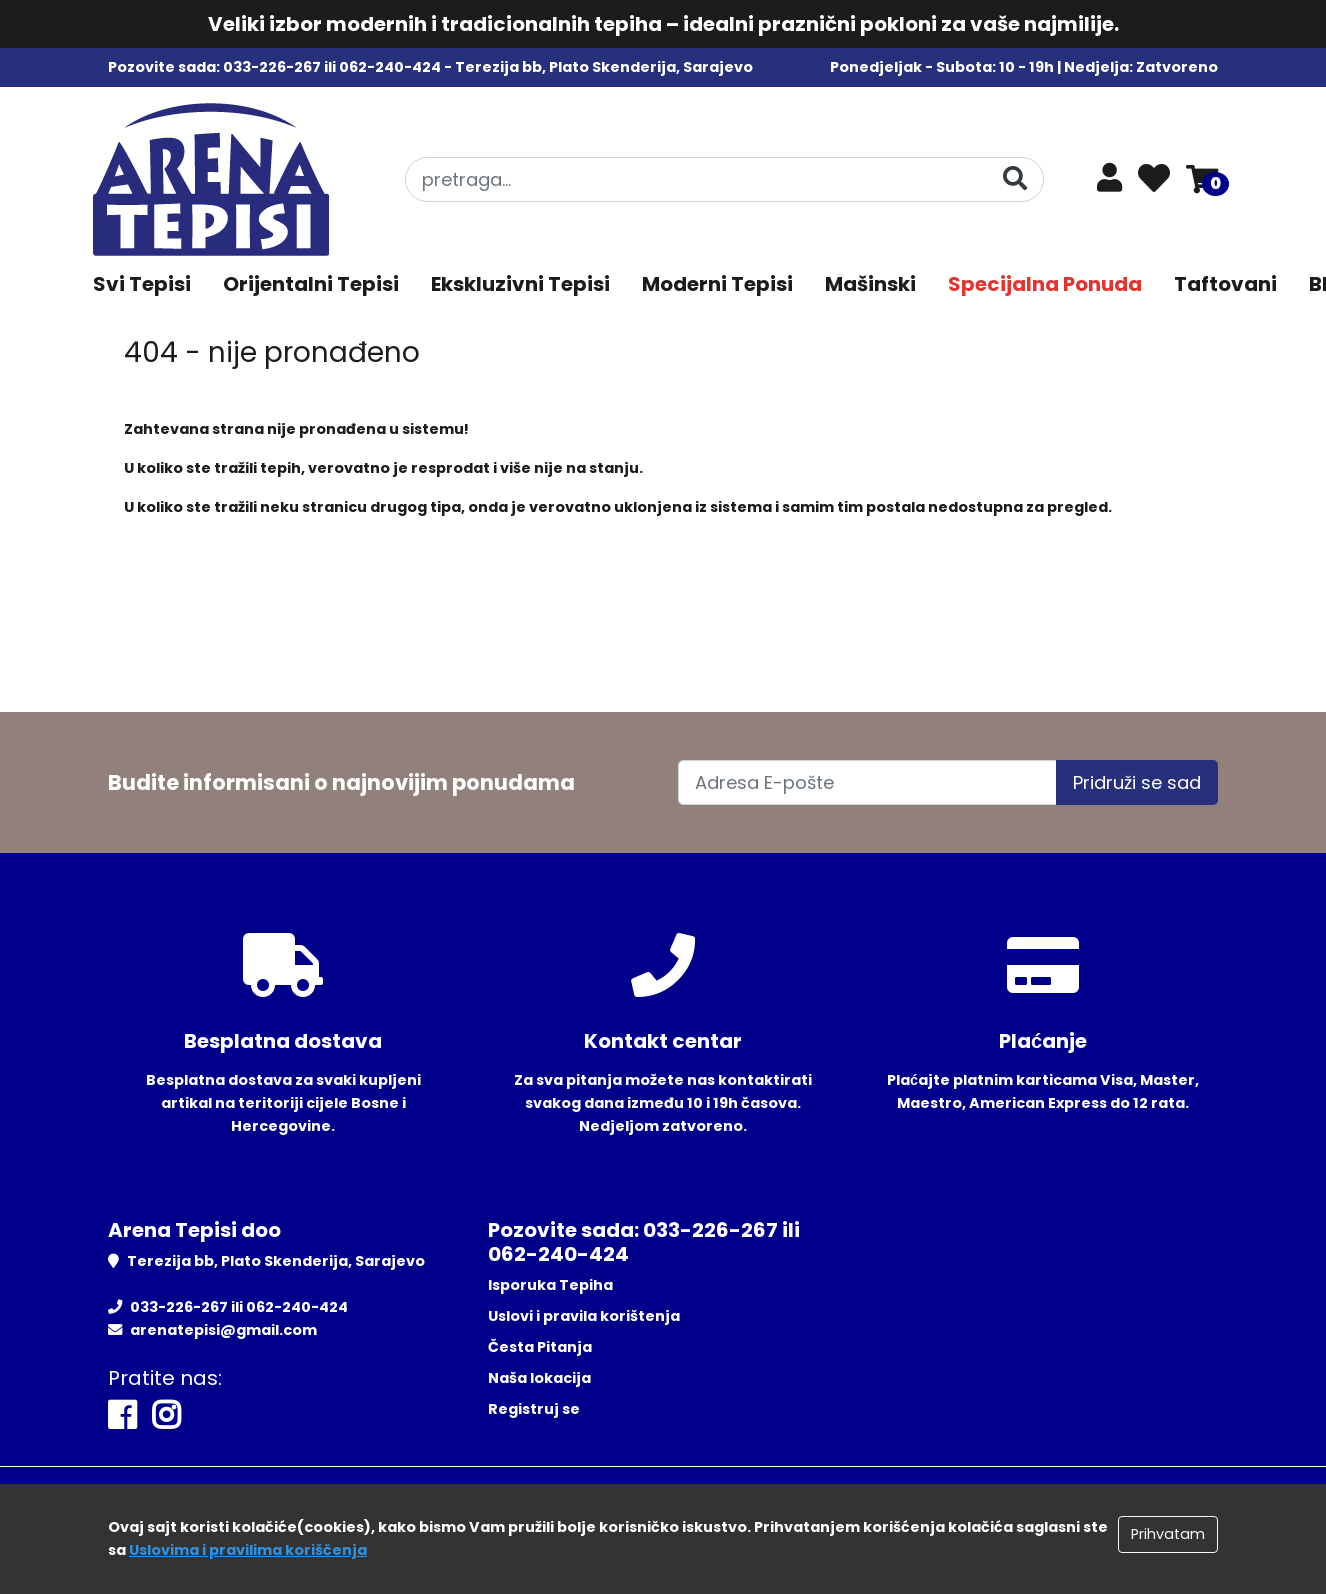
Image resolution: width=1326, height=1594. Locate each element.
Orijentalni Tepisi (311, 284)
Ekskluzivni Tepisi (520, 284)
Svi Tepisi (142, 284)
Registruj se (534, 1409)
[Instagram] (166, 1415)
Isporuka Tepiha (550, 1285)
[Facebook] (122, 1415)
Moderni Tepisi (717, 284)
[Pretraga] (1015, 178)
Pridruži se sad (1137, 782)
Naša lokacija (539, 1378)
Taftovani (1225, 284)
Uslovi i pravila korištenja (584, 1316)
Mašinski (870, 284)
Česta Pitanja (540, 1347)
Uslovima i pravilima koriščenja (248, 1550)
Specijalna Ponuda (1045, 284)
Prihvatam (1168, 1534)
